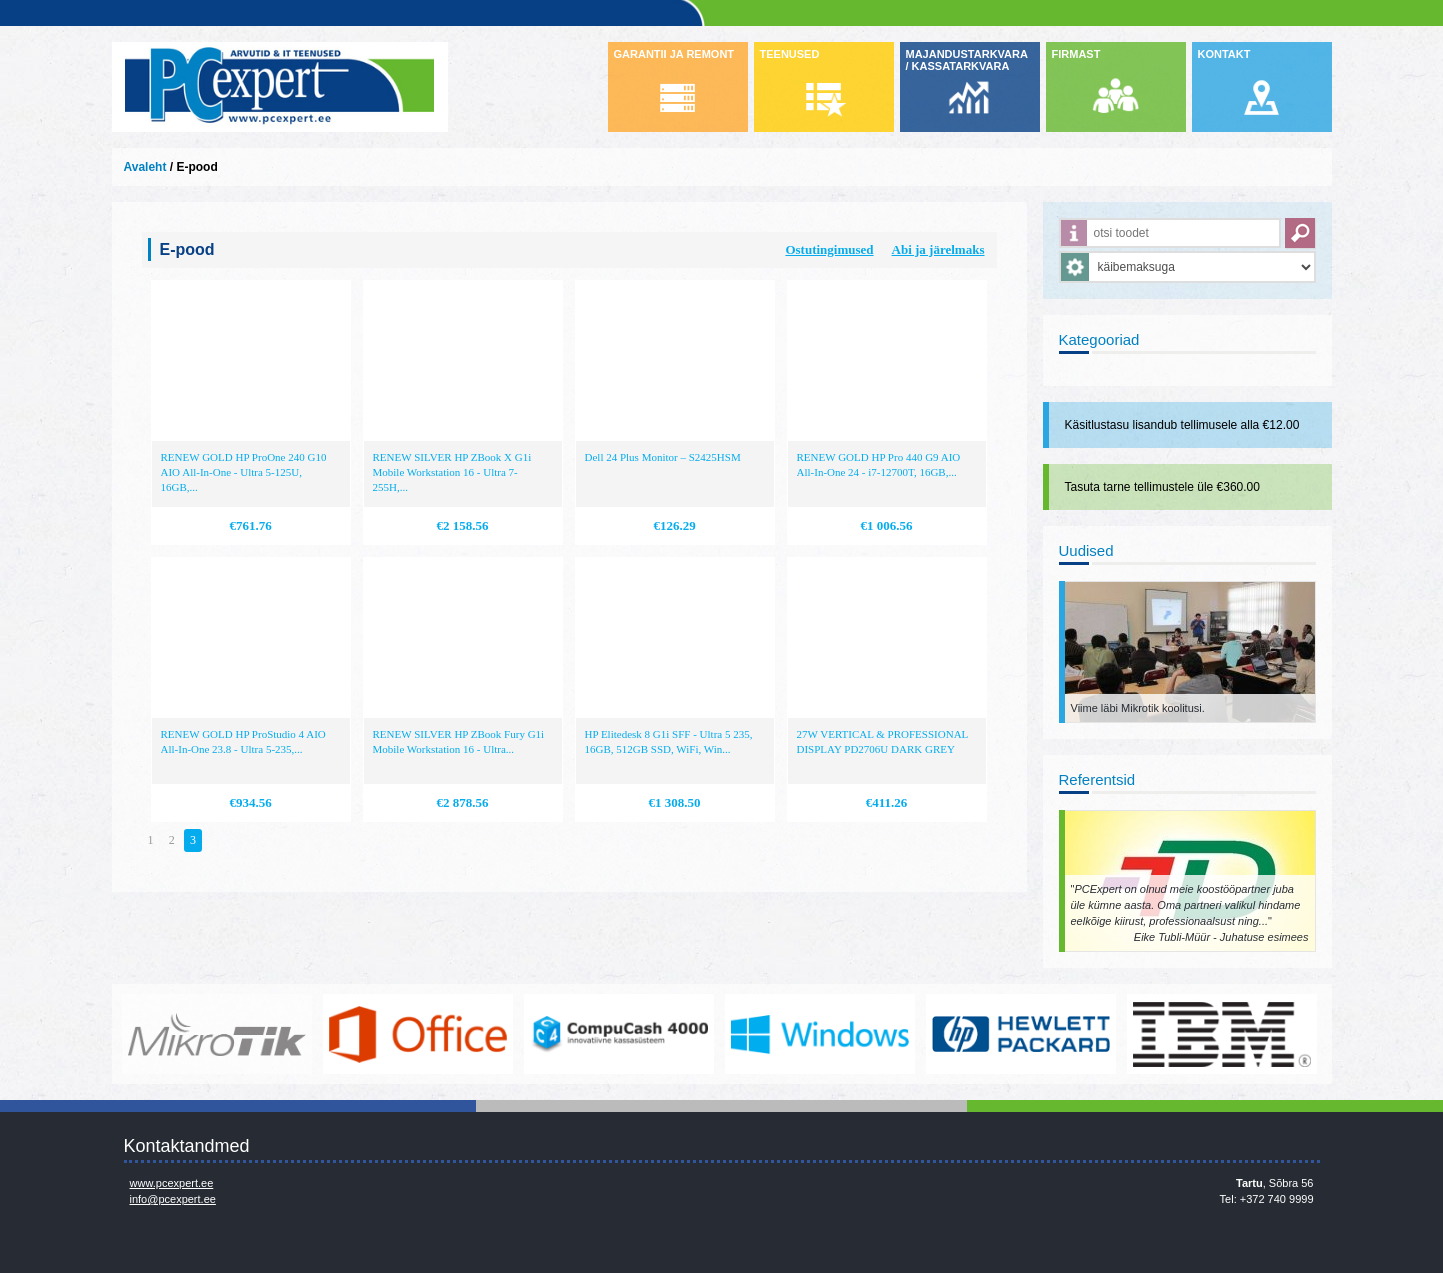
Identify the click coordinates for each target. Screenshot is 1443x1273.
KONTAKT (1224, 54)
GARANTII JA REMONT (674, 54)
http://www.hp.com (1021, 1034)
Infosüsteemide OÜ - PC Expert (280, 87)
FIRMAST (1076, 54)
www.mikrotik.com (217, 1034)
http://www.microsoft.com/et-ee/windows (820, 1034)
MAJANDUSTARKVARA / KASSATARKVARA (967, 60)
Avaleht (145, 167)
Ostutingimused (829, 249)
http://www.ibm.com (1222, 1034)
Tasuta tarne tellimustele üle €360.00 (1162, 487)
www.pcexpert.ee (172, 1183)
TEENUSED (790, 54)
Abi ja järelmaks (938, 249)
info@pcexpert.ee (173, 1199)
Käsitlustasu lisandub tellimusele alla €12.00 (1182, 425)
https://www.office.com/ (418, 1034)
